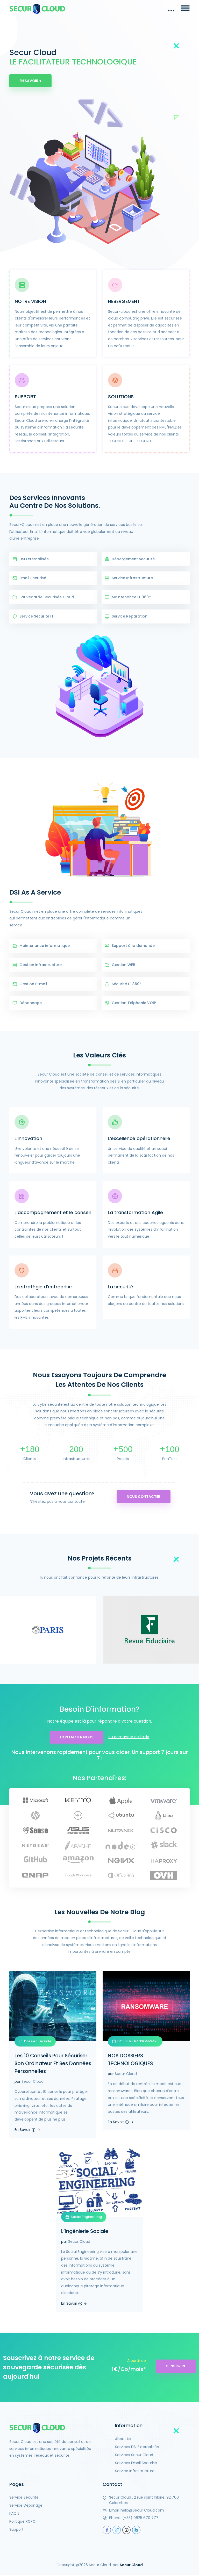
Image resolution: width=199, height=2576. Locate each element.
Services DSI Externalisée (137, 2447)
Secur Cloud (33, 2082)
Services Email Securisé (136, 2463)
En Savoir (27, 2131)
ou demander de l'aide (129, 1737)
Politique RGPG (22, 2522)
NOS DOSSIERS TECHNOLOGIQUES (131, 2060)
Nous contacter (142, 1498)
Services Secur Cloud (134, 2455)
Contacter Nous (77, 1738)
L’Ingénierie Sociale (85, 2232)
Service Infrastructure (134, 2472)
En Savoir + (31, 80)
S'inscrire (176, 2367)
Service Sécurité (24, 2498)
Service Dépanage (25, 2506)
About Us (123, 2439)
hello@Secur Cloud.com (142, 2511)
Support (16, 2530)
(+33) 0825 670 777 (140, 2519)
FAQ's (14, 2514)
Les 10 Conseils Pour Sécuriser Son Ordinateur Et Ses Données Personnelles (52, 2064)
